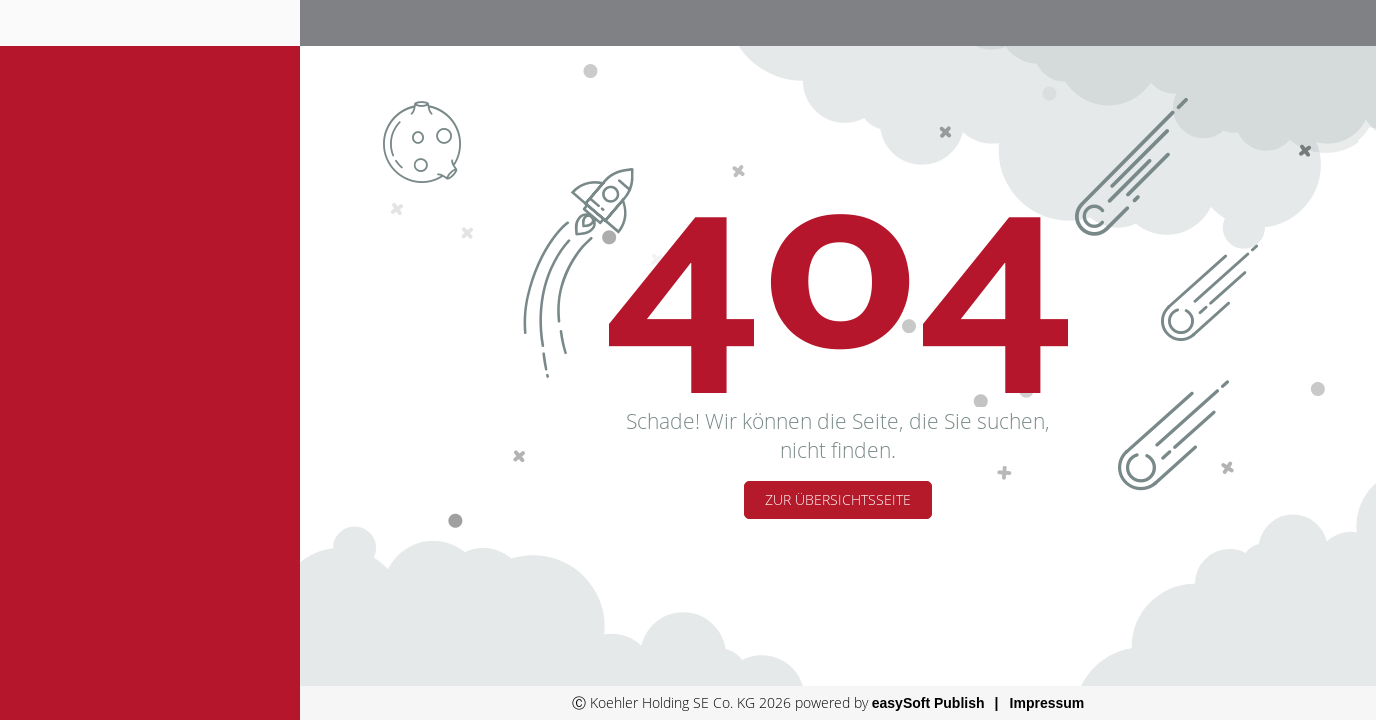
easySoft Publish (928, 703)
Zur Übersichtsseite (838, 499)
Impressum (1047, 703)
